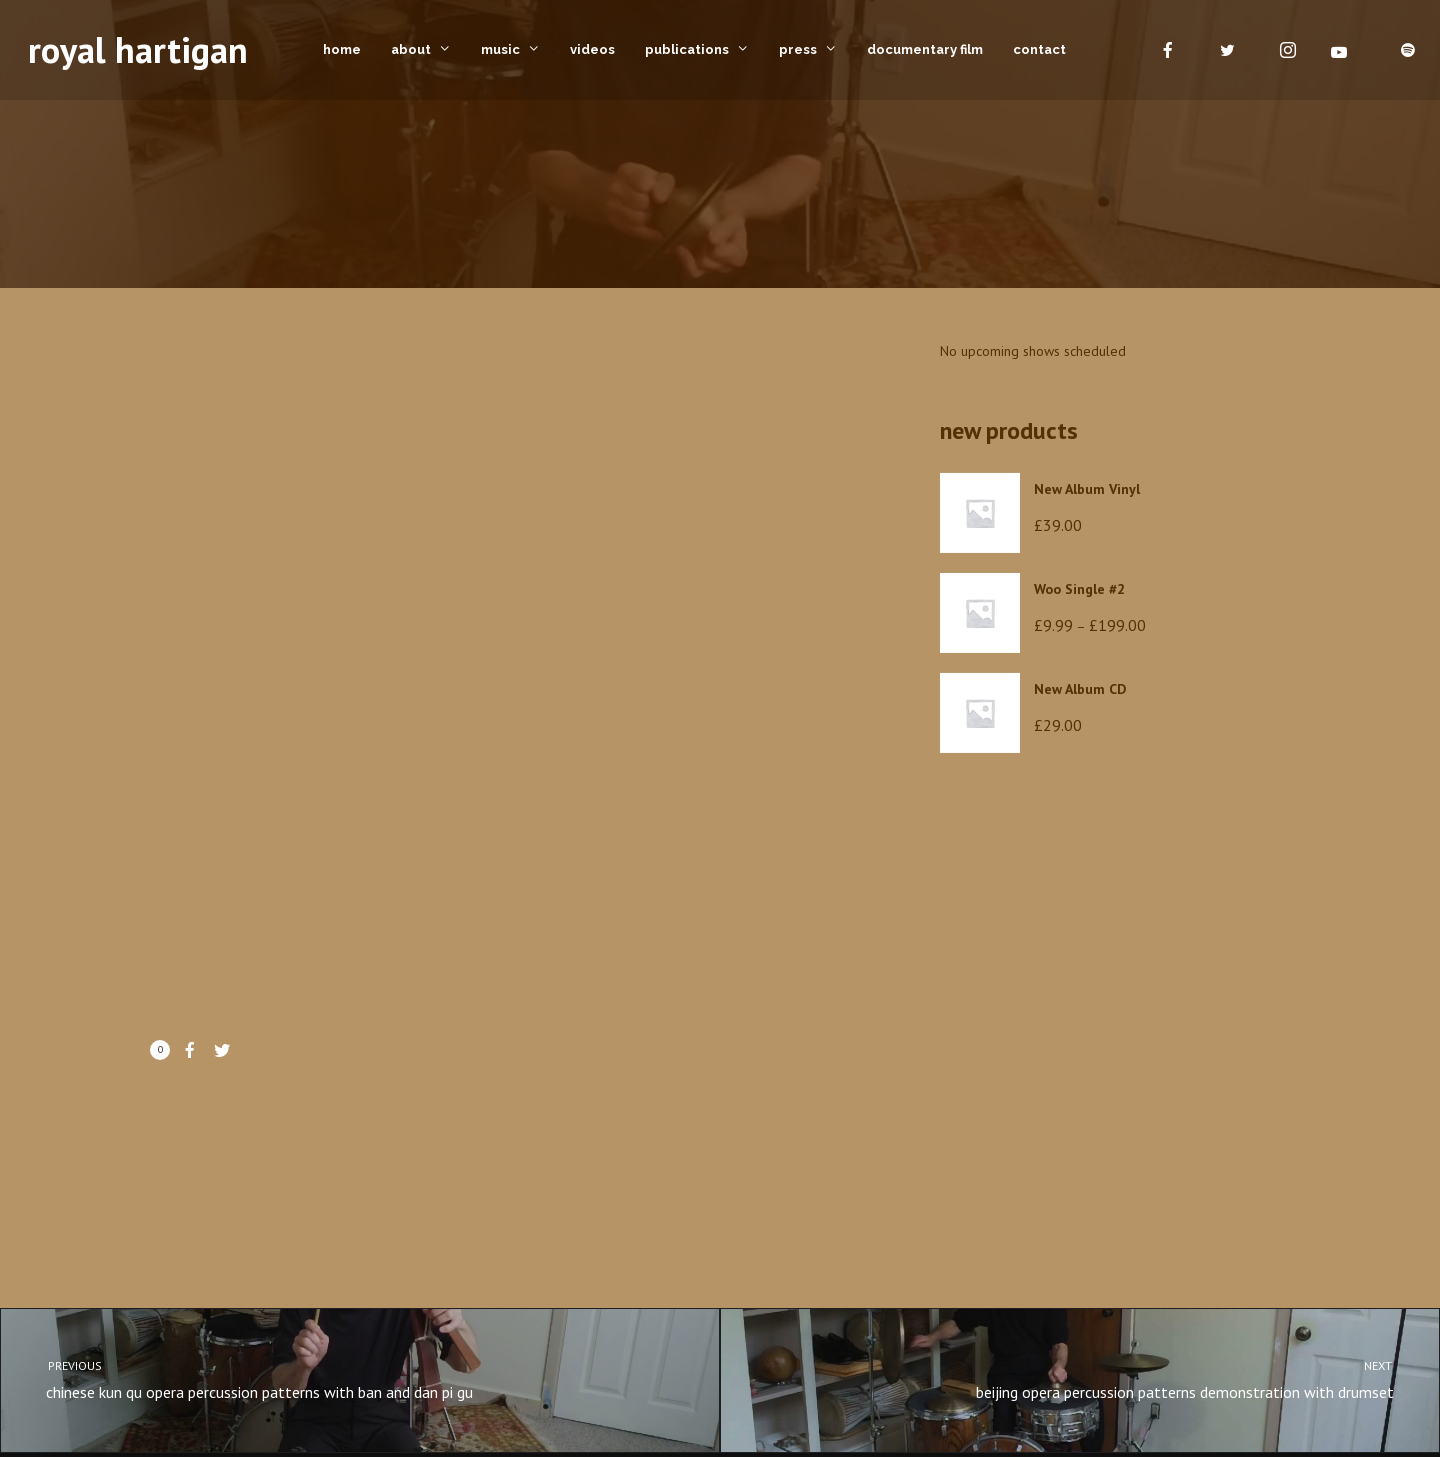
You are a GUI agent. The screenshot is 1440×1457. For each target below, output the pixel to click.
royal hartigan (138, 49)
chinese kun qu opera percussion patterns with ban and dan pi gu (342, 1378)
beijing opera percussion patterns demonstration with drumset (1098, 1378)
